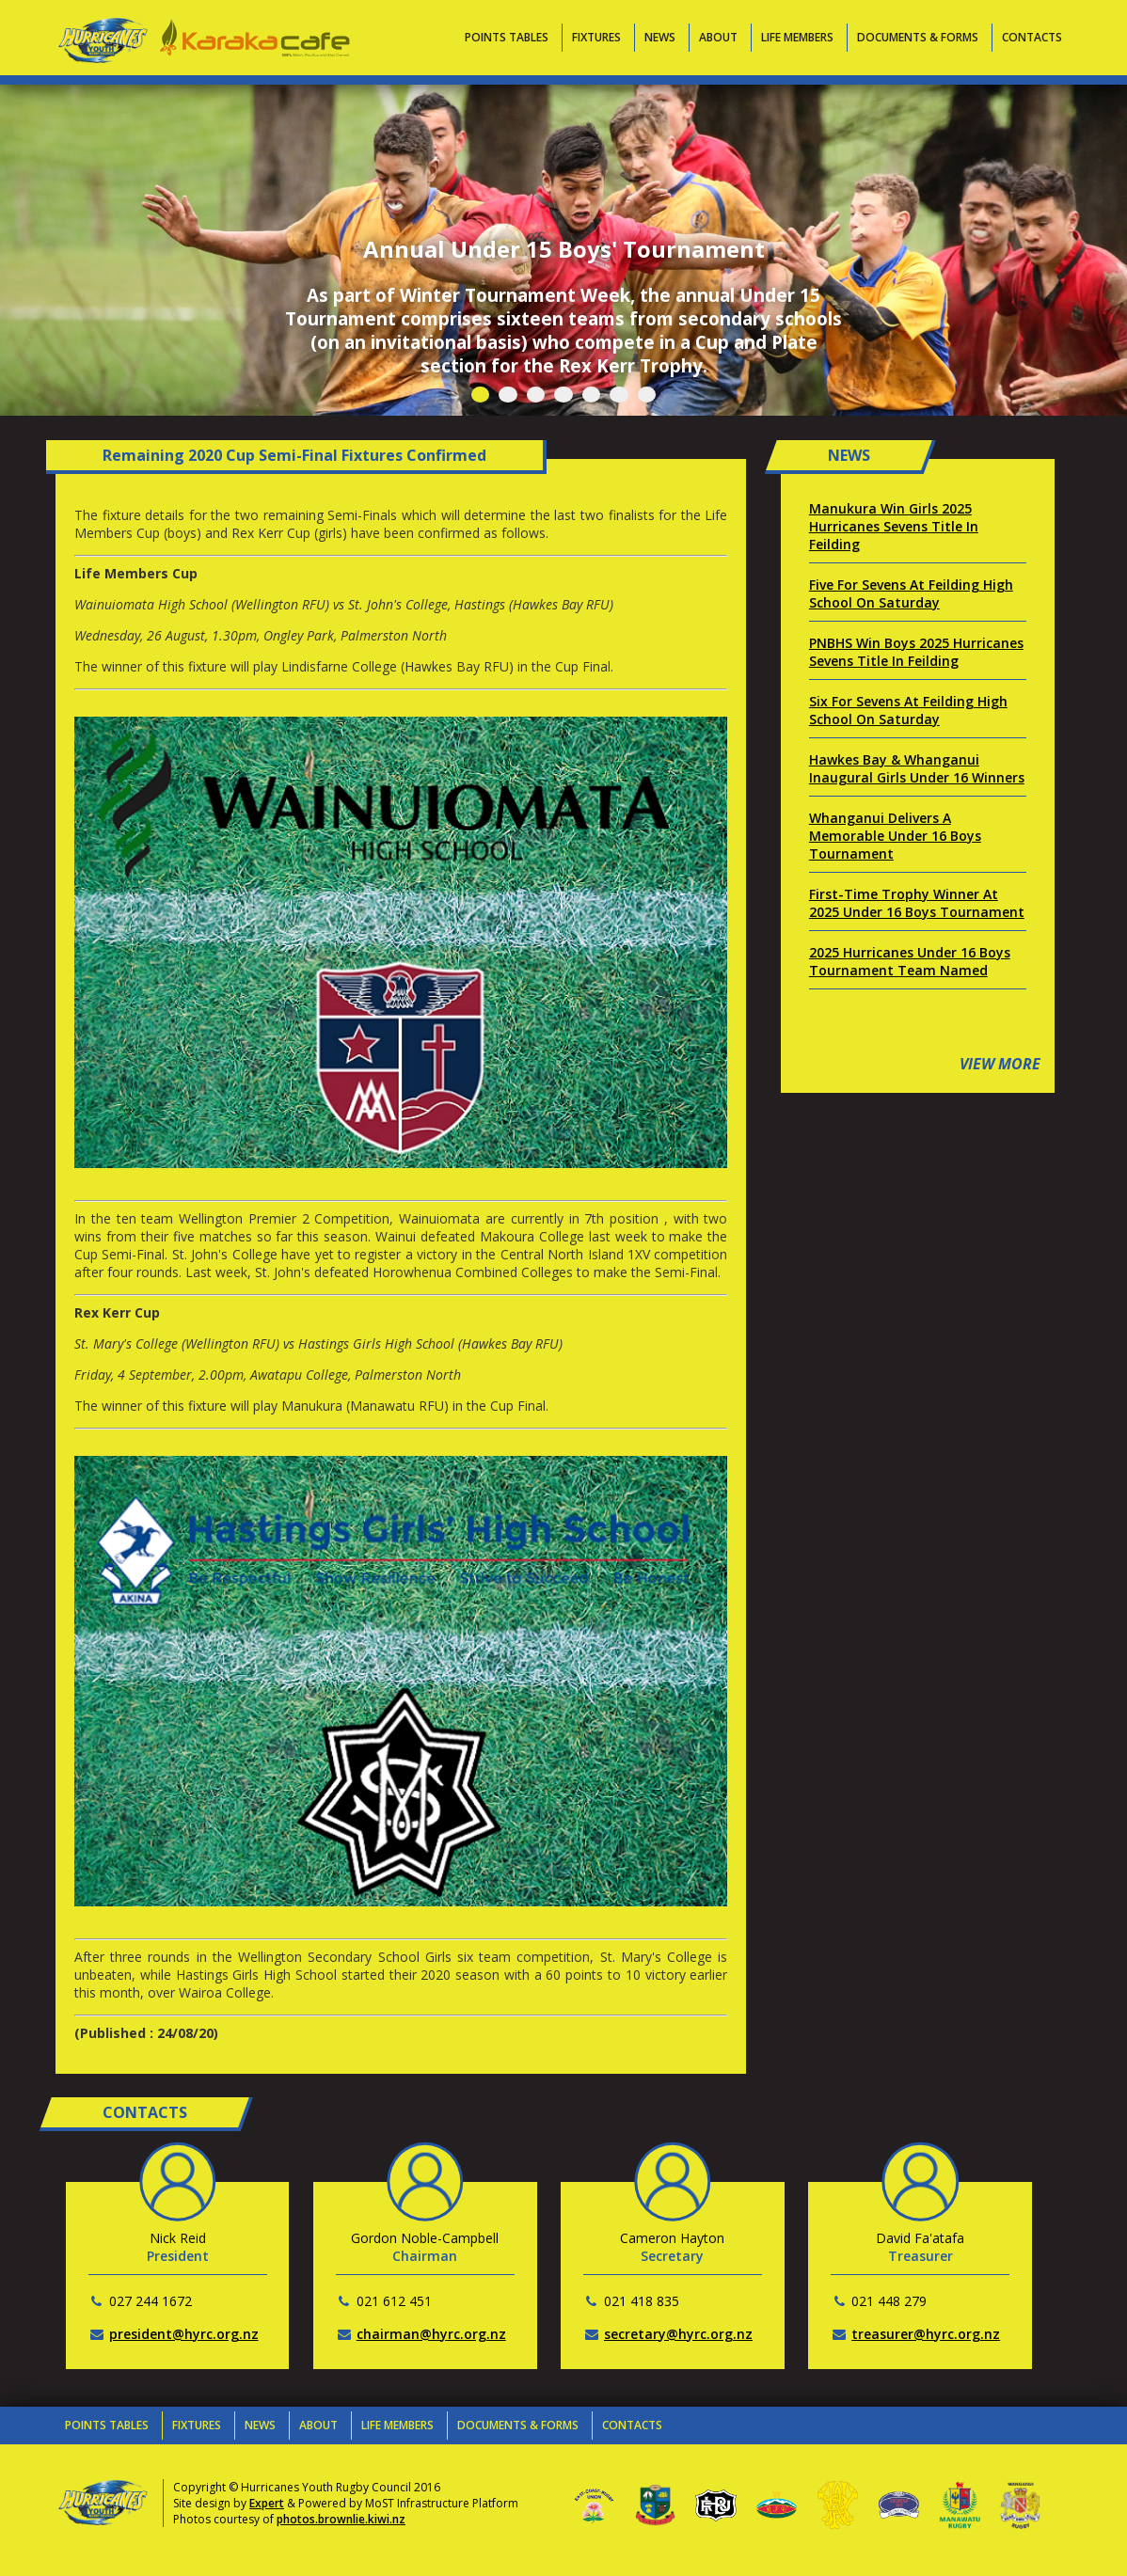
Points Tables (506, 37)
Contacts (1032, 37)
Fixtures (596, 37)
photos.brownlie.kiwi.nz (341, 2519)
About (718, 37)
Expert (266, 2503)
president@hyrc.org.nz (184, 2334)
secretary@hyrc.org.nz (678, 2334)
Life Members (797, 37)
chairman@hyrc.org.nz (431, 2334)
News (659, 37)
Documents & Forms (917, 37)
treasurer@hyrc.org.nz (925, 2334)
